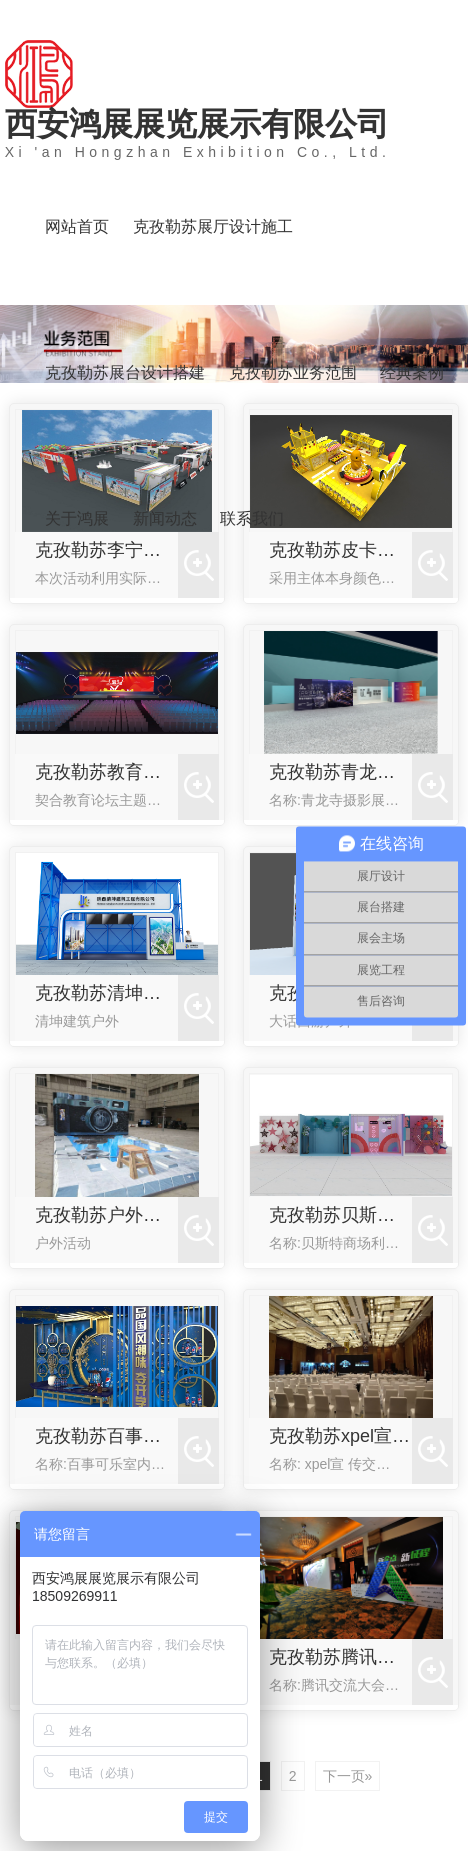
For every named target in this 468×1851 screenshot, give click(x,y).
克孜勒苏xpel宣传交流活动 (340, 1436)
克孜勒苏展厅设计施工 (213, 226)
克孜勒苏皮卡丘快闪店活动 (340, 550)
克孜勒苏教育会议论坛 (106, 772)
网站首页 (77, 226)
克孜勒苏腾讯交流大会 (340, 1657)
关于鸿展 (77, 518)
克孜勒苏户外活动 (106, 1215)
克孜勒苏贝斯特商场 (340, 1215)
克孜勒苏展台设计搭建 (125, 372)
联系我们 (252, 518)
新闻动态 (165, 518)
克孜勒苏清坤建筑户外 (106, 993)
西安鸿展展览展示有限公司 (198, 133)
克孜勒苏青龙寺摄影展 (340, 772)
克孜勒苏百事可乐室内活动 (106, 1436)
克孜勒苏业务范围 (293, 372)
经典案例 (412, 372)
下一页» (348, 1776)
